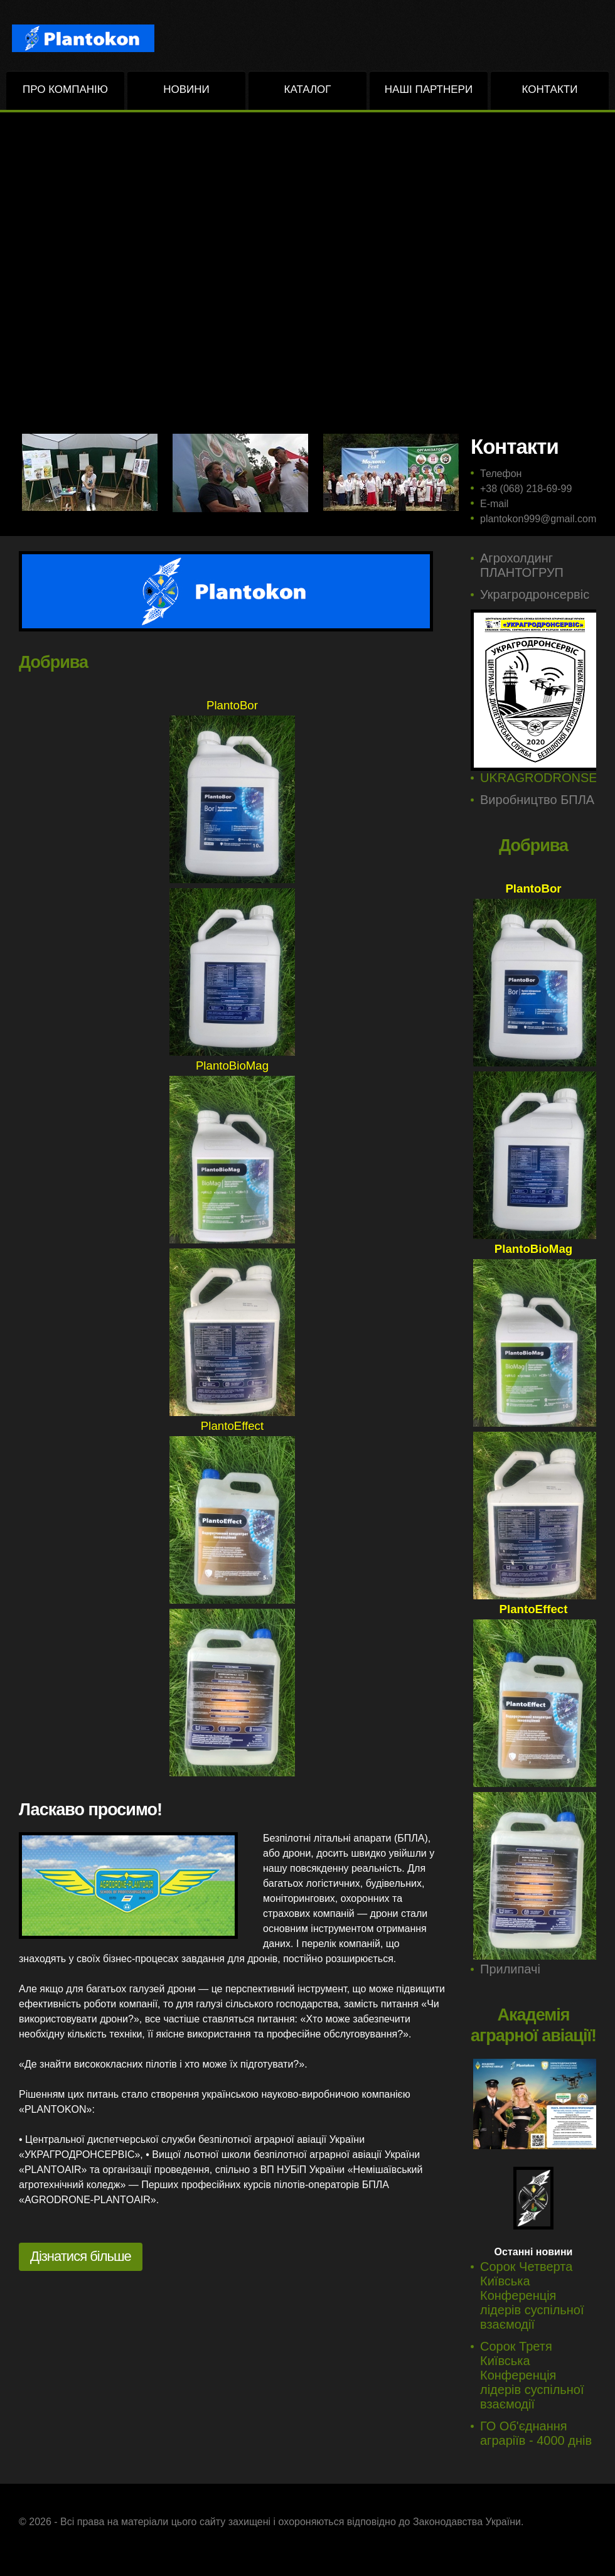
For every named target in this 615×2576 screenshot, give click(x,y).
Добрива (53, 662)
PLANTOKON (94, 38)
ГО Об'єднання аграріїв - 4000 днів (536, 2433)
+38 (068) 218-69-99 (526, 488)
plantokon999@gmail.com (538, 518)
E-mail (494, 503)
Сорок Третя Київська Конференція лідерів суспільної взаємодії (532, 2375)
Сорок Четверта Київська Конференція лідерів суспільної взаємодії (532, 2295)
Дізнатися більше (80, 2256)
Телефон (500, 473)
